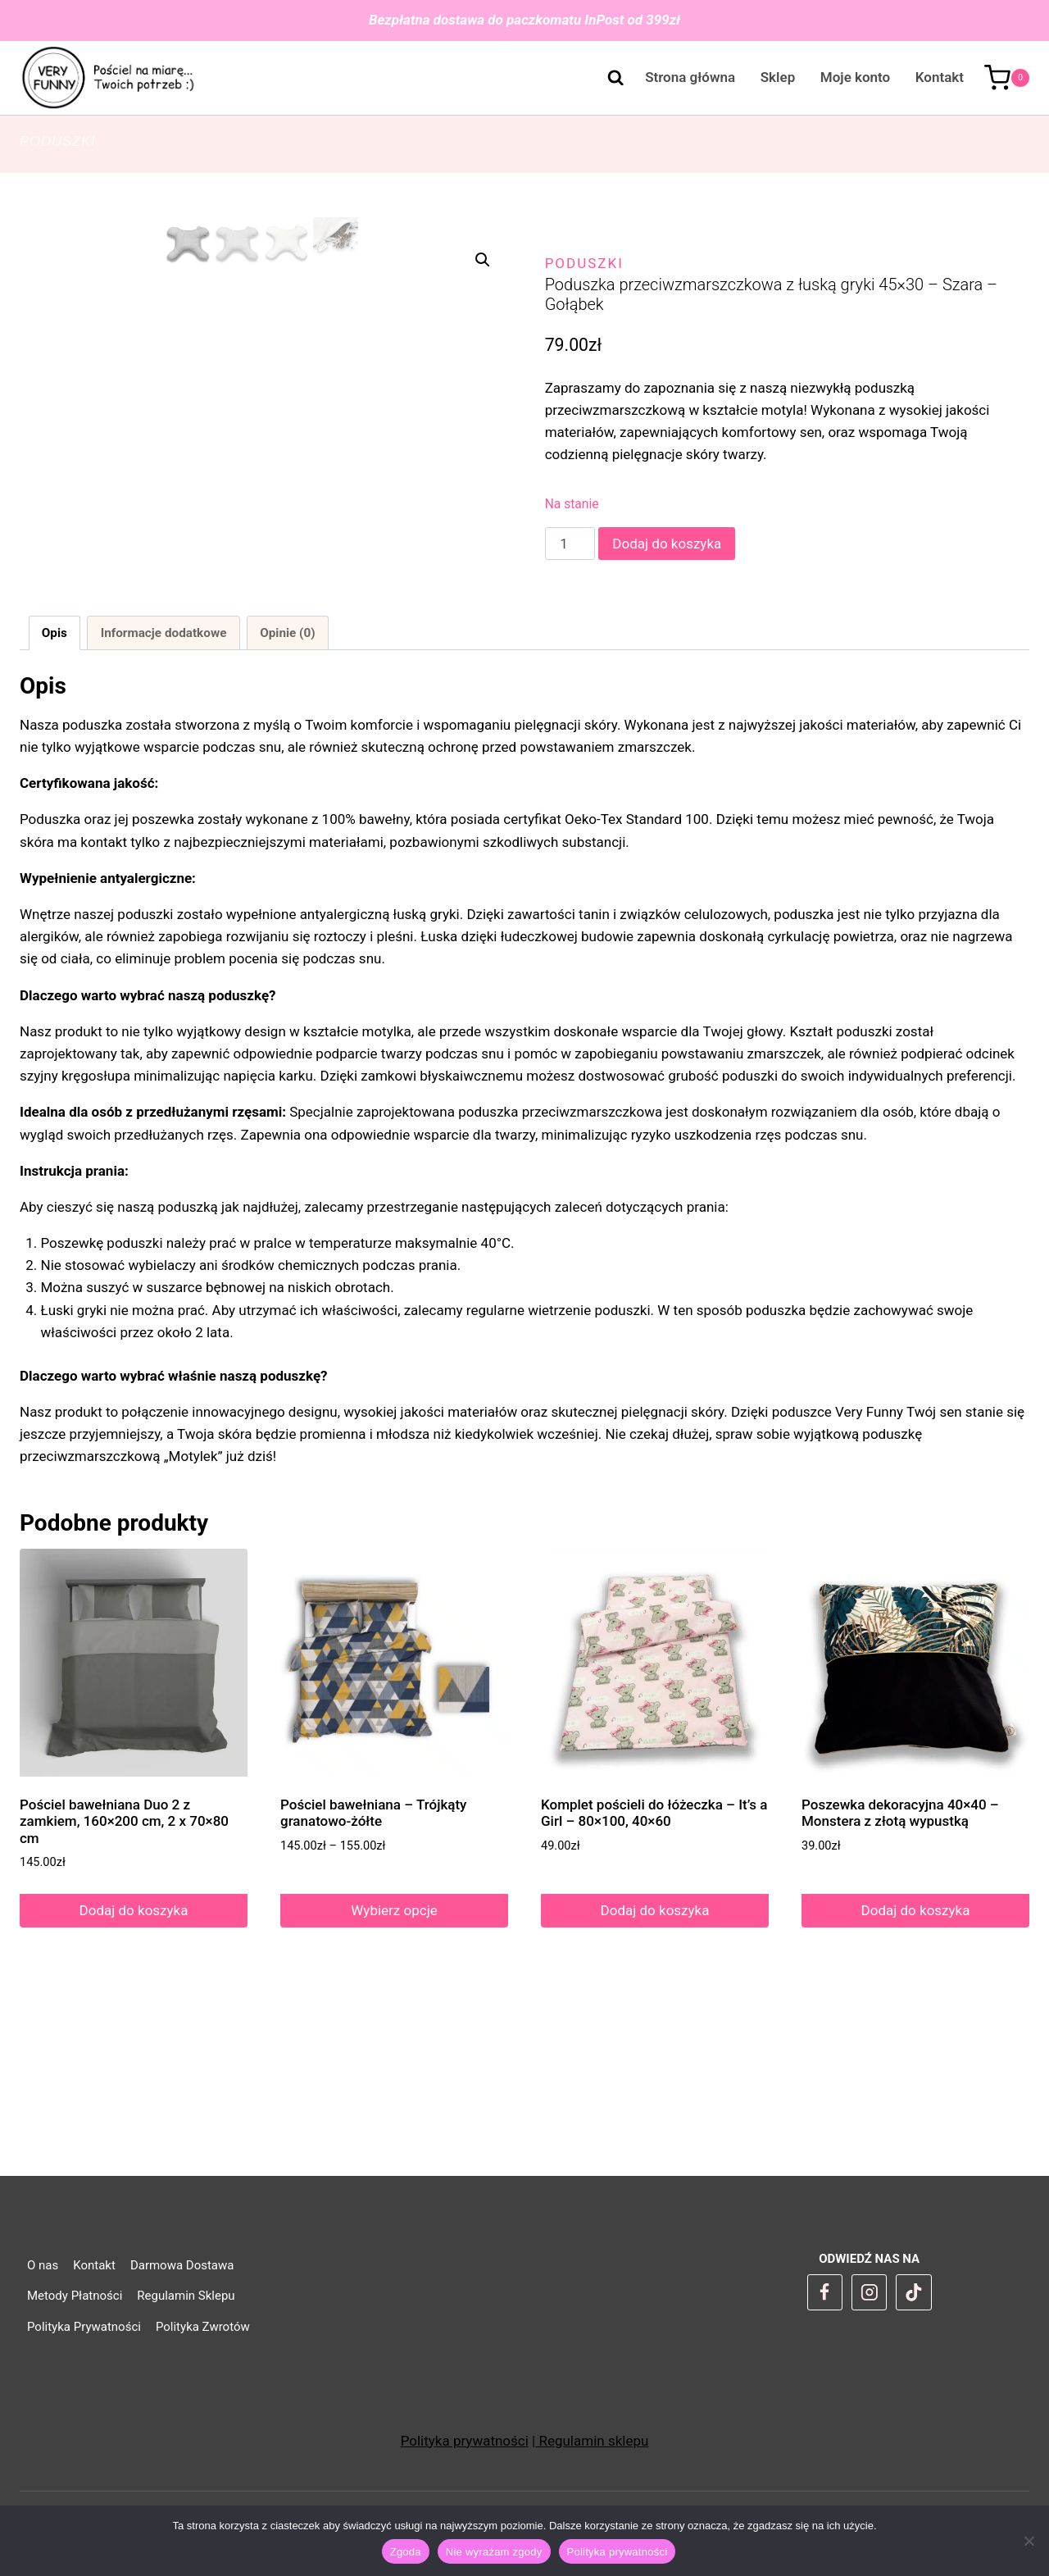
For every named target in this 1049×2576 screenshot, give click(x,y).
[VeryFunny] (109, 78)
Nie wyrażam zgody (494, 2552)
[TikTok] (914, 2292)
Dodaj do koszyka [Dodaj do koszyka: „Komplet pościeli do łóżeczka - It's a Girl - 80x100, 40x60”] (655, 2079)
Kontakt (939, 77)
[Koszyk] (1006, 78)
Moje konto (855, 77)
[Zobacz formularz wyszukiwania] (607, 78)
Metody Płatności (74, 2295)
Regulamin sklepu (591, 2441)
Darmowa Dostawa (182, 2265)
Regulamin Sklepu (185, 2295)
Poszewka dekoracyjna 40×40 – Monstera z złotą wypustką (900, 1981)
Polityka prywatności (465, 2441)
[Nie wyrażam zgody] (1028, 2541)
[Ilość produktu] (570, 543)
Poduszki (57, 141)
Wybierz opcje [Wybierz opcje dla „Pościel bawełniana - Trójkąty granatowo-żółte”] (394, 2079)
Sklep (778, 77)
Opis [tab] (54, 801)
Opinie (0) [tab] (287, 801)
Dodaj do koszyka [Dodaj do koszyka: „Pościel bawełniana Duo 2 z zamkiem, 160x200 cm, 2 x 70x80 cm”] (133, 2079)
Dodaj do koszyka (666, 543)
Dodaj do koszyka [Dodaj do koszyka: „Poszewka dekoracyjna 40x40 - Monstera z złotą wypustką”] (915, 2079)
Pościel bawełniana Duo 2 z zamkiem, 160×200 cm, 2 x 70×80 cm (124, 1990)
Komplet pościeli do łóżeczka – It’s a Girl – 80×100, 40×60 (654, 1981)
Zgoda (405, 2552)
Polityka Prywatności (84, 2326)
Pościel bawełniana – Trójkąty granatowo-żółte (373, 1981)
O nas (42, 2265)
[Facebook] (825, 2292)
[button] (482, 260)
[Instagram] (869, 2292)
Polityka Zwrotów (203, 2326)
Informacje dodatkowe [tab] (164, 801)
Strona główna (690, 77)
